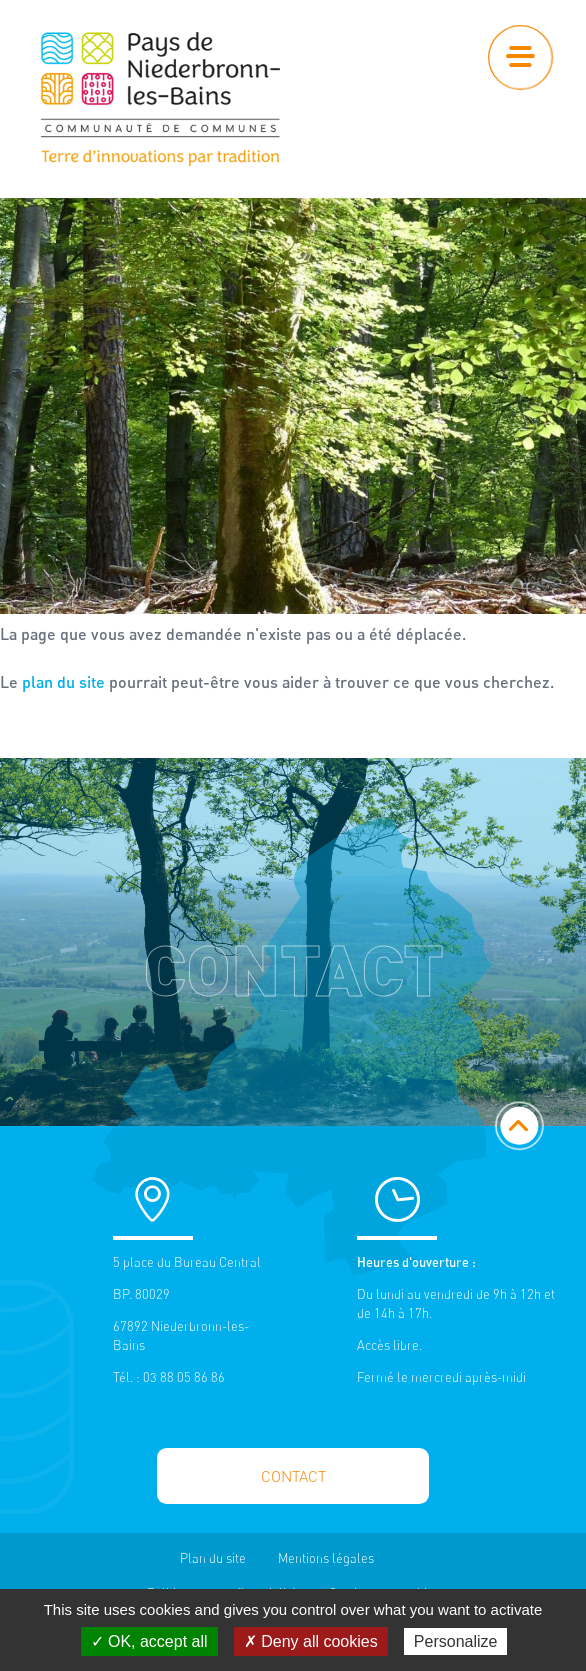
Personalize (456, 1641)
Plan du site (213, 1558)
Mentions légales (326, 1558)
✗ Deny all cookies (311, 1641)
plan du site (63, 681)
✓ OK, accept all (149, 1641)
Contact (293, 1476)
